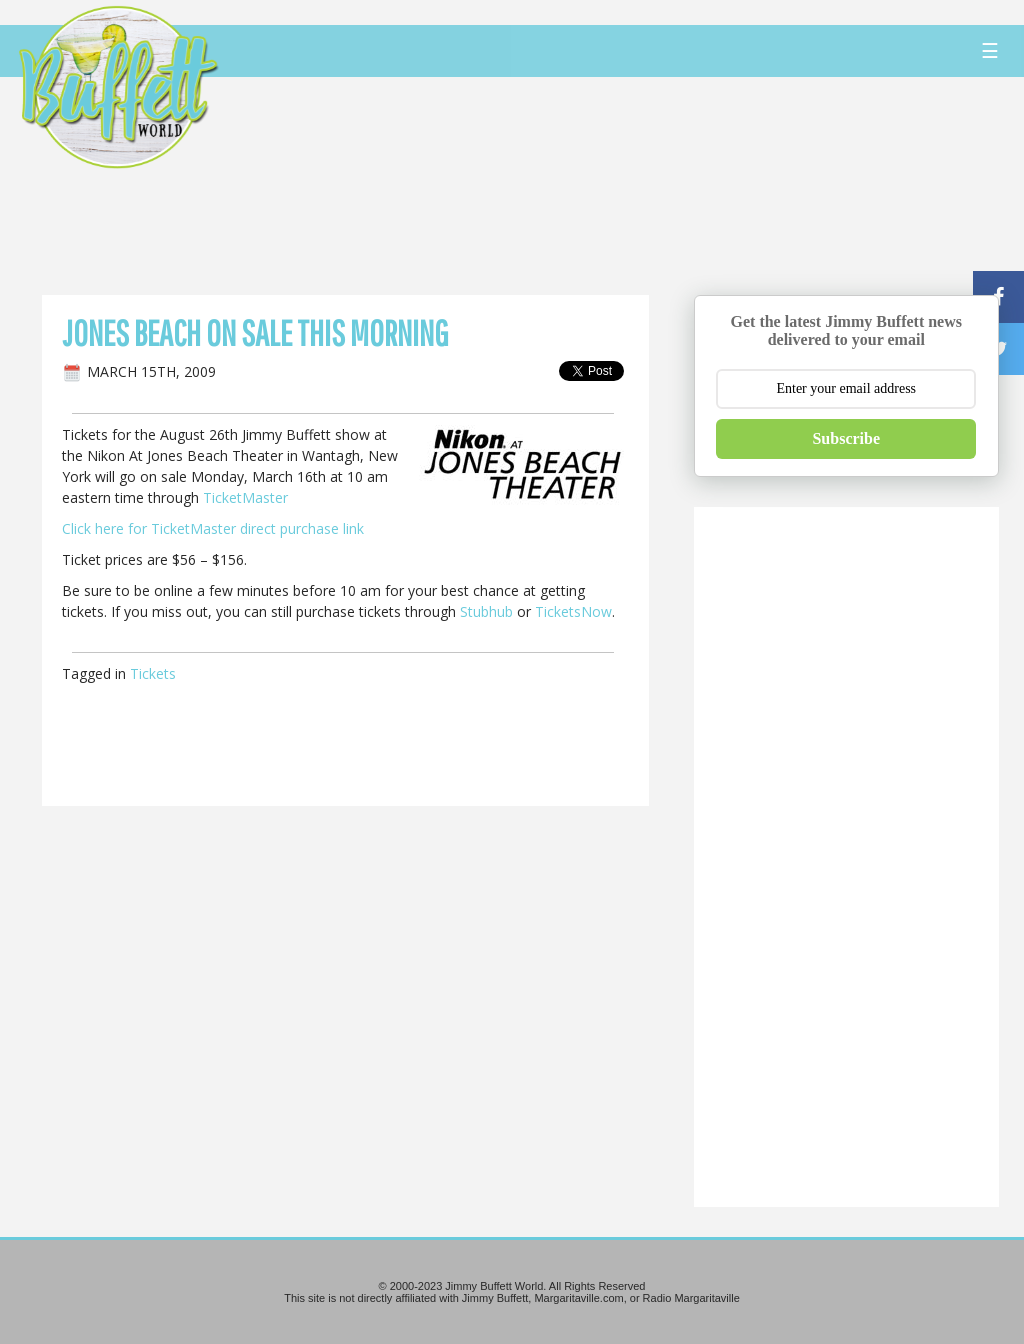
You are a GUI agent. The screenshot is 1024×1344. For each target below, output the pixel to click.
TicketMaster (245, 497)
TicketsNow (573, 611)
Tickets (153, 673)
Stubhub (486, 611)
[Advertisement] (615, 185)
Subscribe (846, 438)
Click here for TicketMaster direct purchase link (213, 528)
